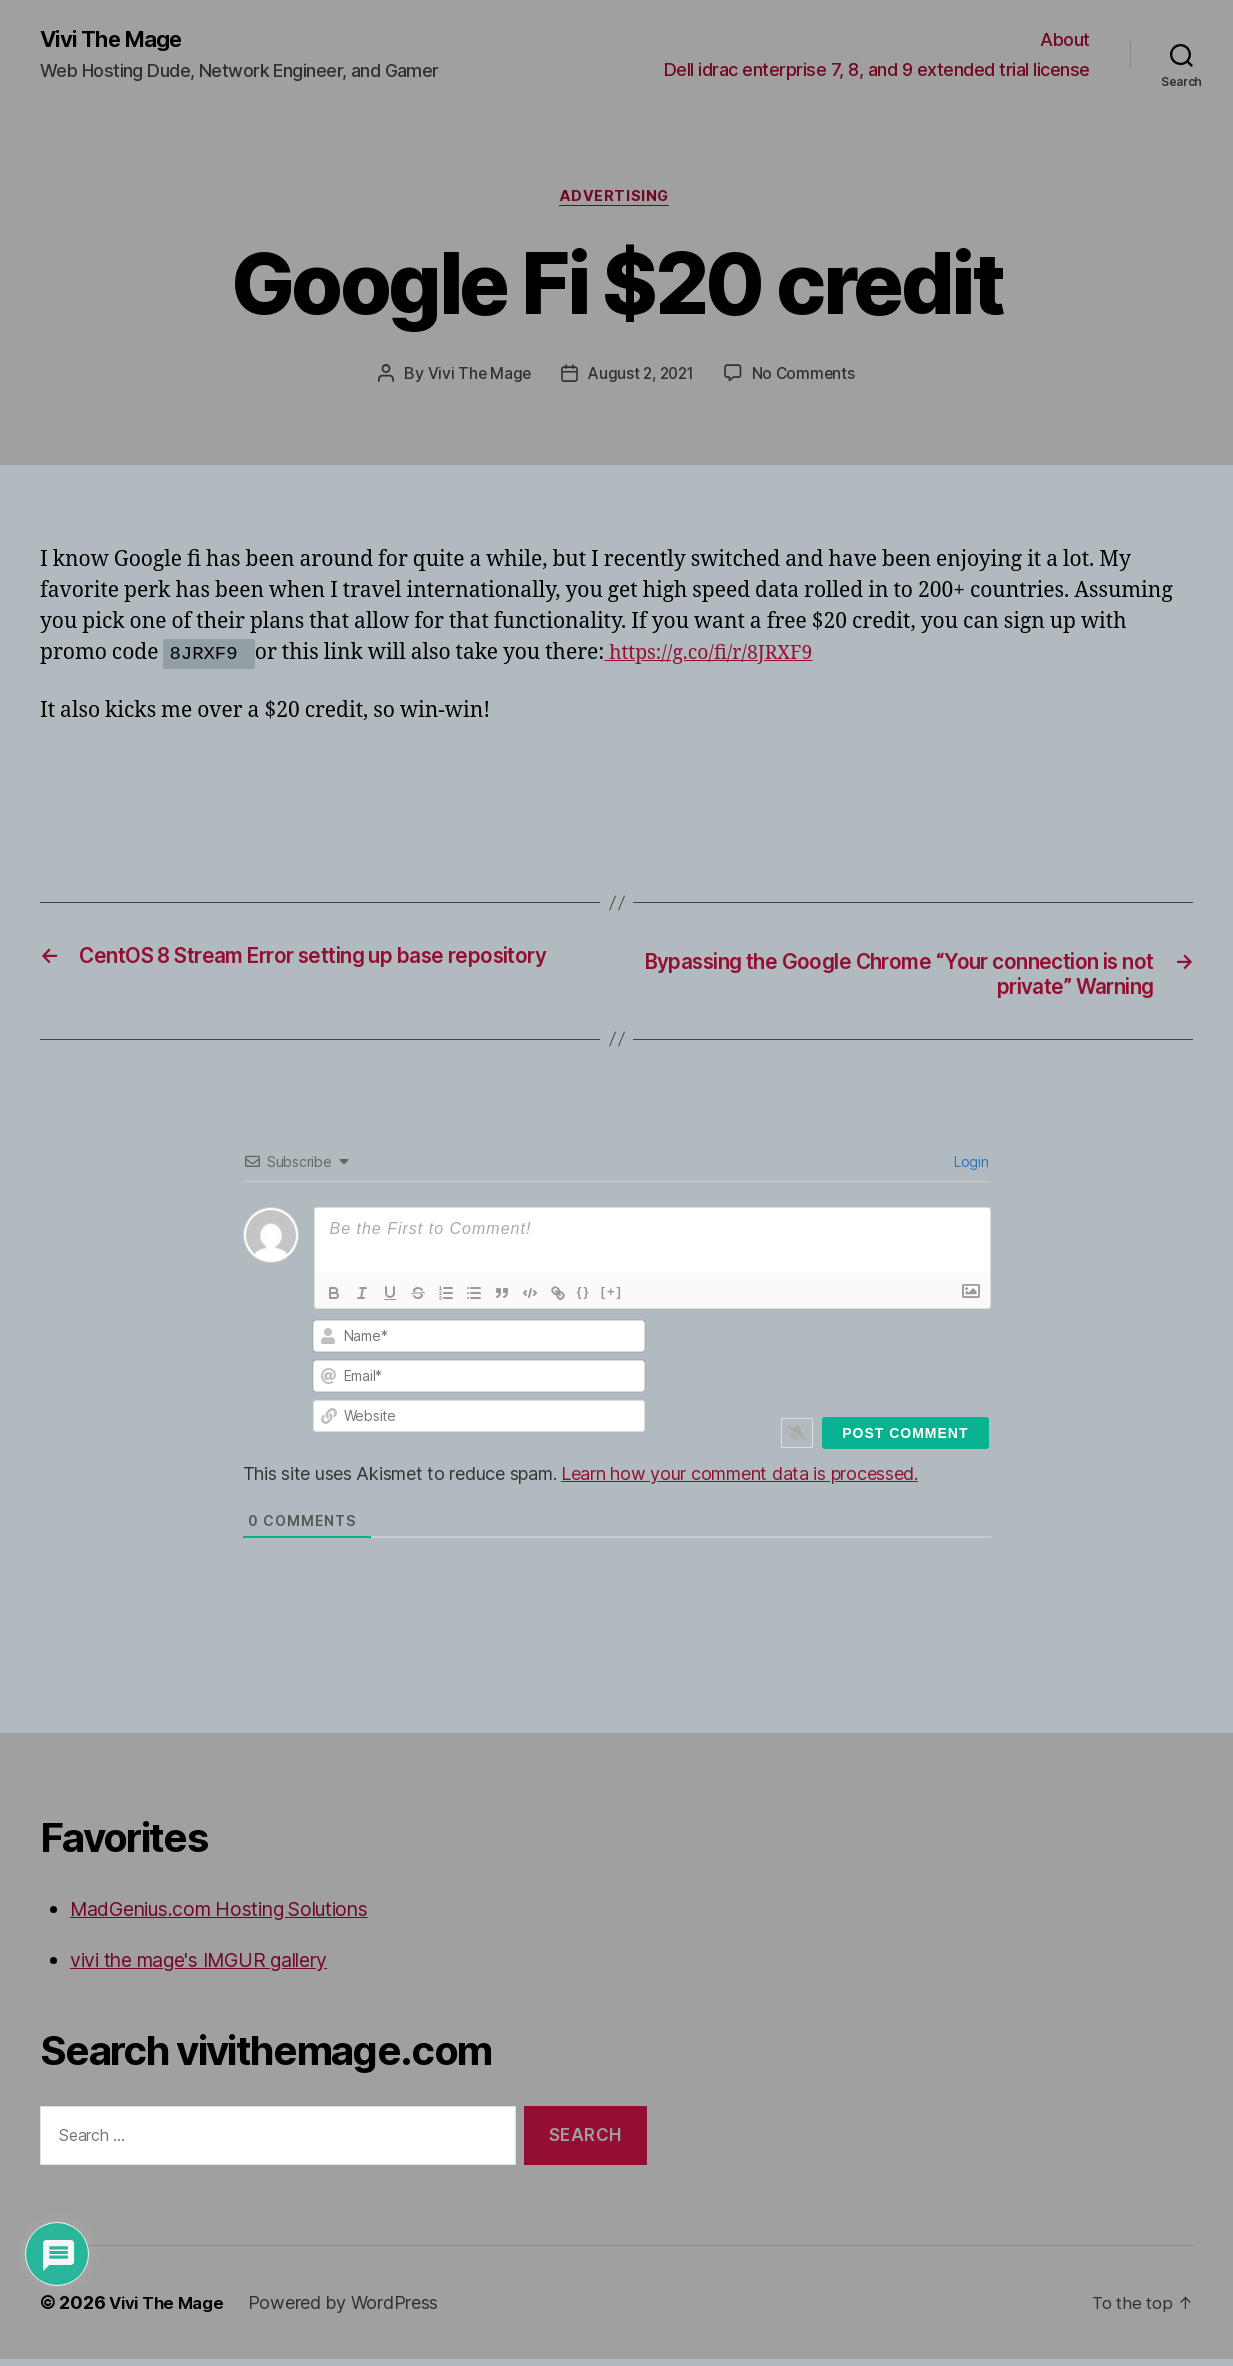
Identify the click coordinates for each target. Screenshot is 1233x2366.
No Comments (807, 378)
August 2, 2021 (641, 378)
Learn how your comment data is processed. (739, 1480)
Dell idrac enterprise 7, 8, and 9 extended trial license (877, 70)
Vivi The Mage (117, 40)
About (1065, 40)
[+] (612, 1298)
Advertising (616, 200)
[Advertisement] (274, 788)
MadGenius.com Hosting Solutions (237, 1915)
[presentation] (854, 1365)
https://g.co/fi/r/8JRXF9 (717, 657)
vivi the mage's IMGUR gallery (214, 1967)
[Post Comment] (905, 1440)
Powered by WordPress (352, 2309)
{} (584, 1298)
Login (969, 1168)
